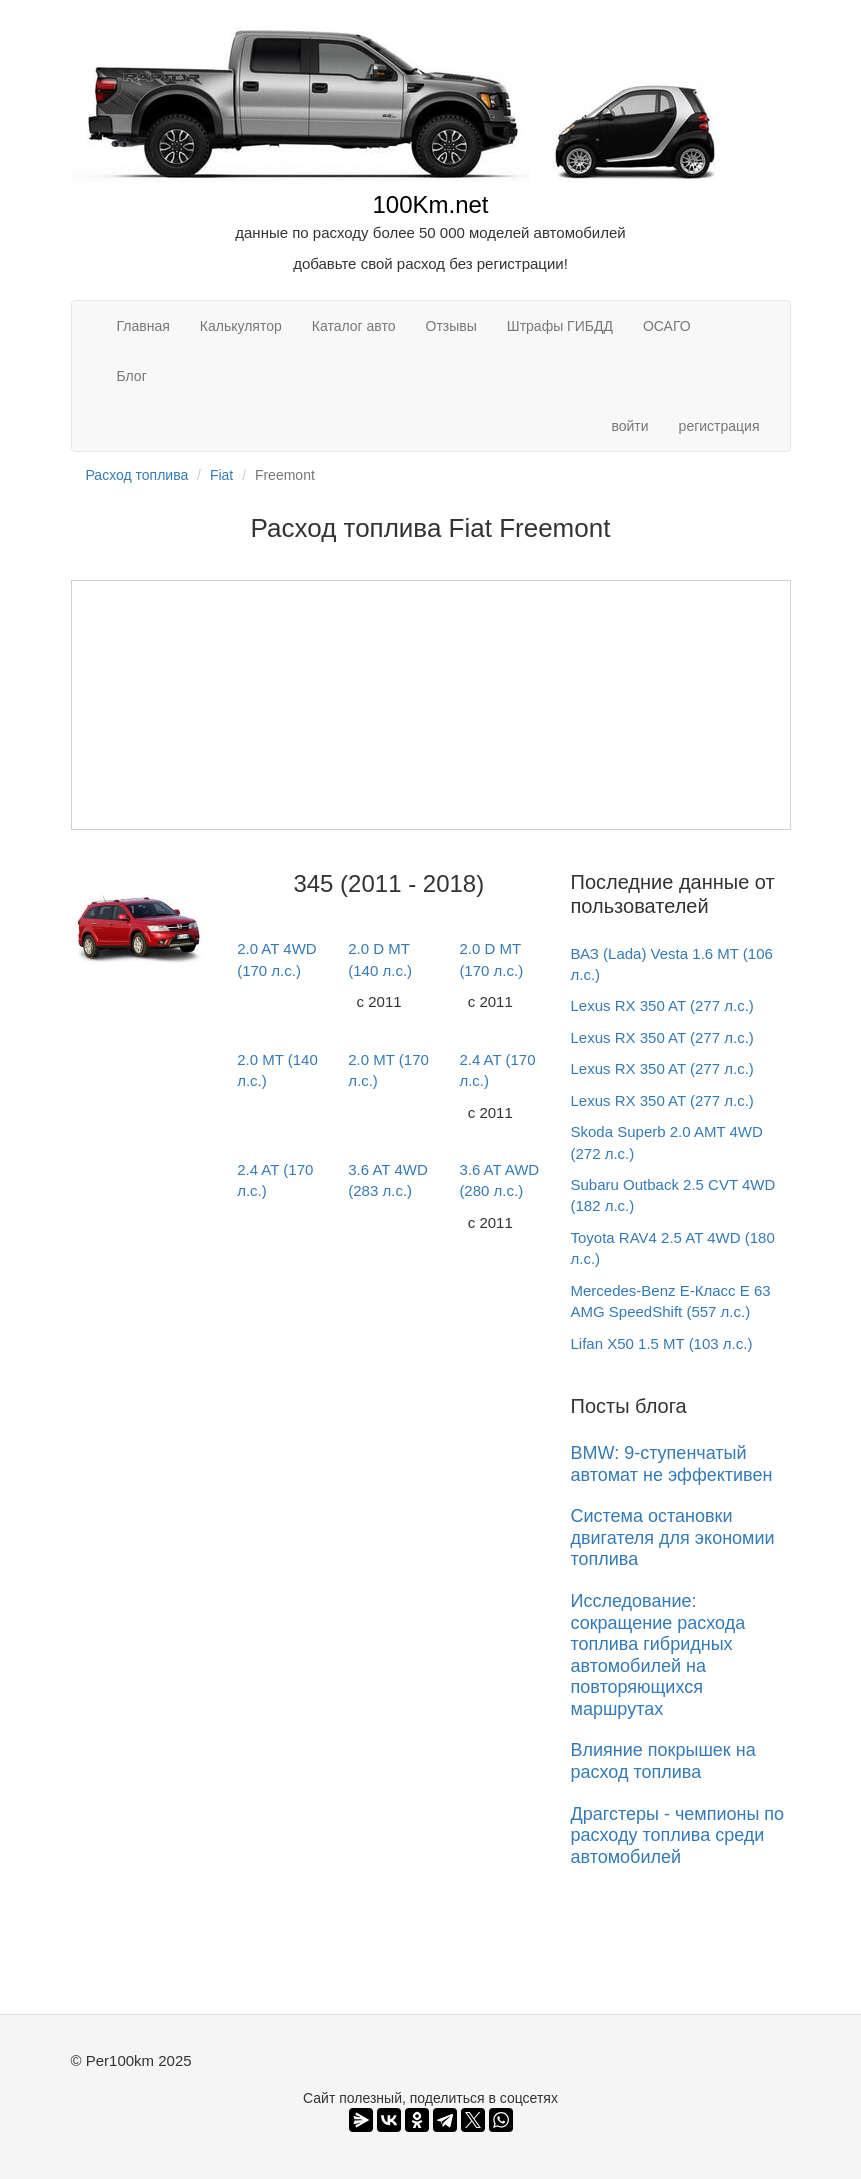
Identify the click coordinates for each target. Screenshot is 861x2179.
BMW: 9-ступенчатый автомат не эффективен (672, 1464)
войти (629, 426)
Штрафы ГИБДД (560, 326)
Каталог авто (354, 326)
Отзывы (451, 326)
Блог (132, 376)
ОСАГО (667, 326)
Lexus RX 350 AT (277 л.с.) (662, 1005)
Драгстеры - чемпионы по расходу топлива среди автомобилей (678, 1835)
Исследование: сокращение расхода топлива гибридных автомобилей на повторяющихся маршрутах (658, 1655)
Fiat (221, 475)
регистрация (719, 426)
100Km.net (430, 204)
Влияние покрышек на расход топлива (663, 1761)
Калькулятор (241, 326)
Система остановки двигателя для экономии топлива (673, 1537)
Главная (143, 326)
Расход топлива (137, 475)
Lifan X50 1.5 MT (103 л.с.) (662, 1343)
